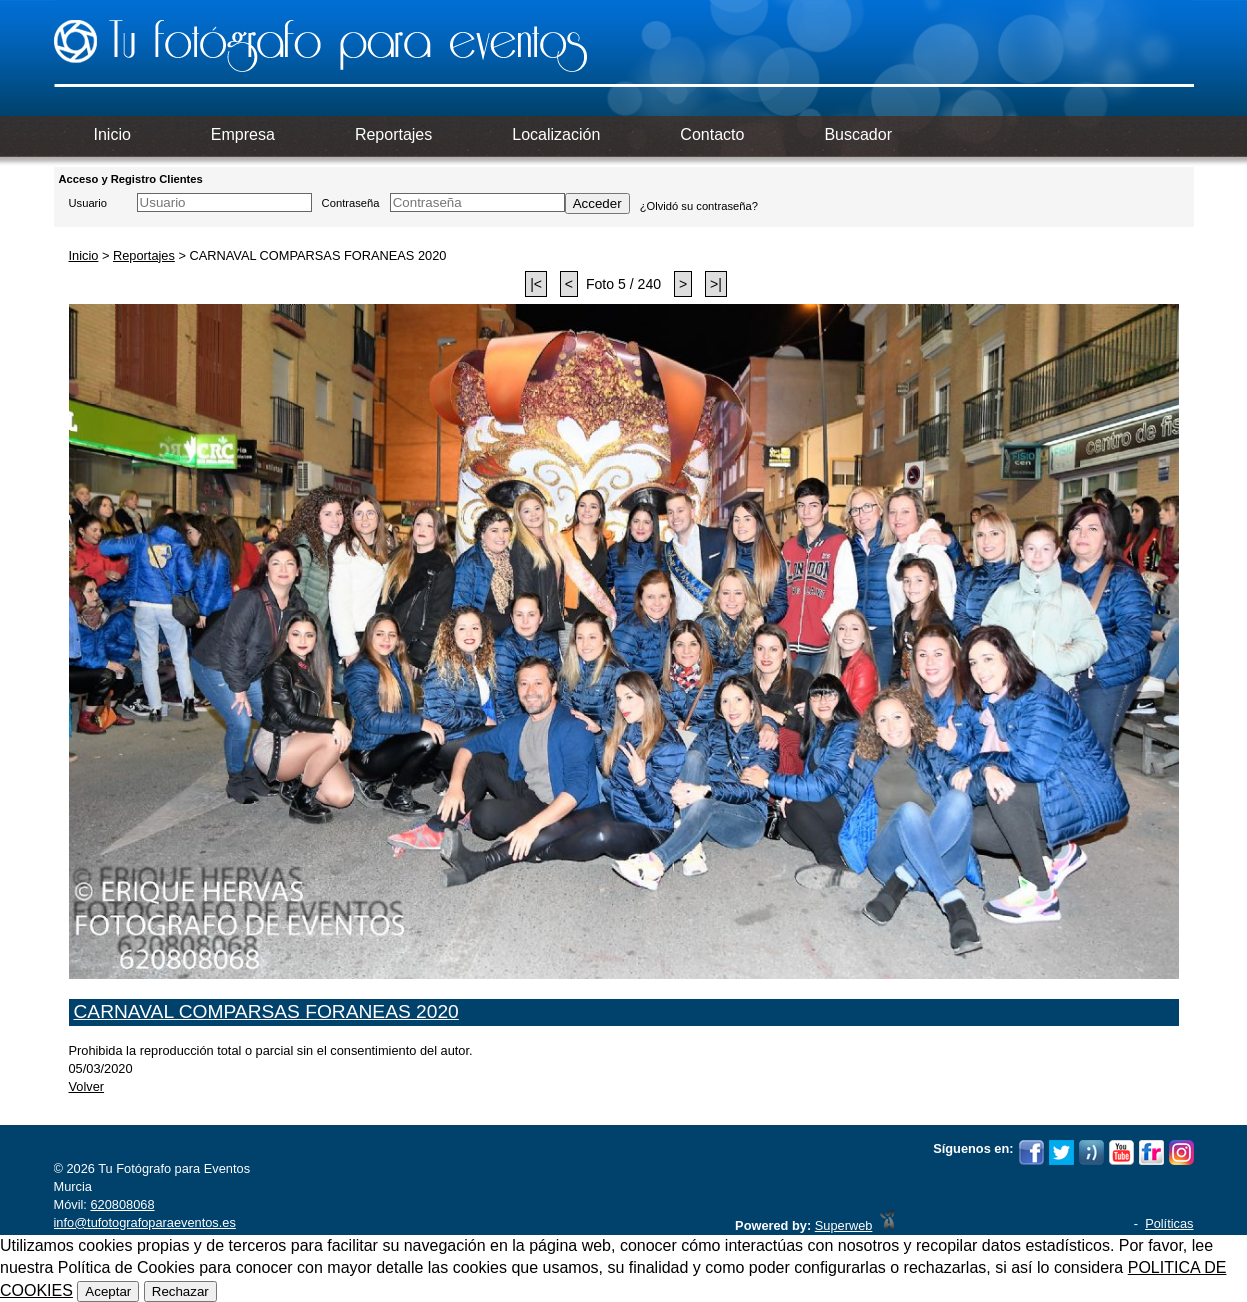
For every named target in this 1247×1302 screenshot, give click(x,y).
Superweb (844, 1225)
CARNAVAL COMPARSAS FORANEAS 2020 (266, 1011)
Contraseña (351, 203)
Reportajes (144, 255)
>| (716, 284)
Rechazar (180, 1291)
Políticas (1169, 1223)
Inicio (84, 255)
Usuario (88, 203)
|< (536, 284)
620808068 (122, 1204)
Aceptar (108, 1291)
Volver (87, 1086)
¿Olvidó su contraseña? (699, 206)
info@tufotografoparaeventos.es (145, 1222)
